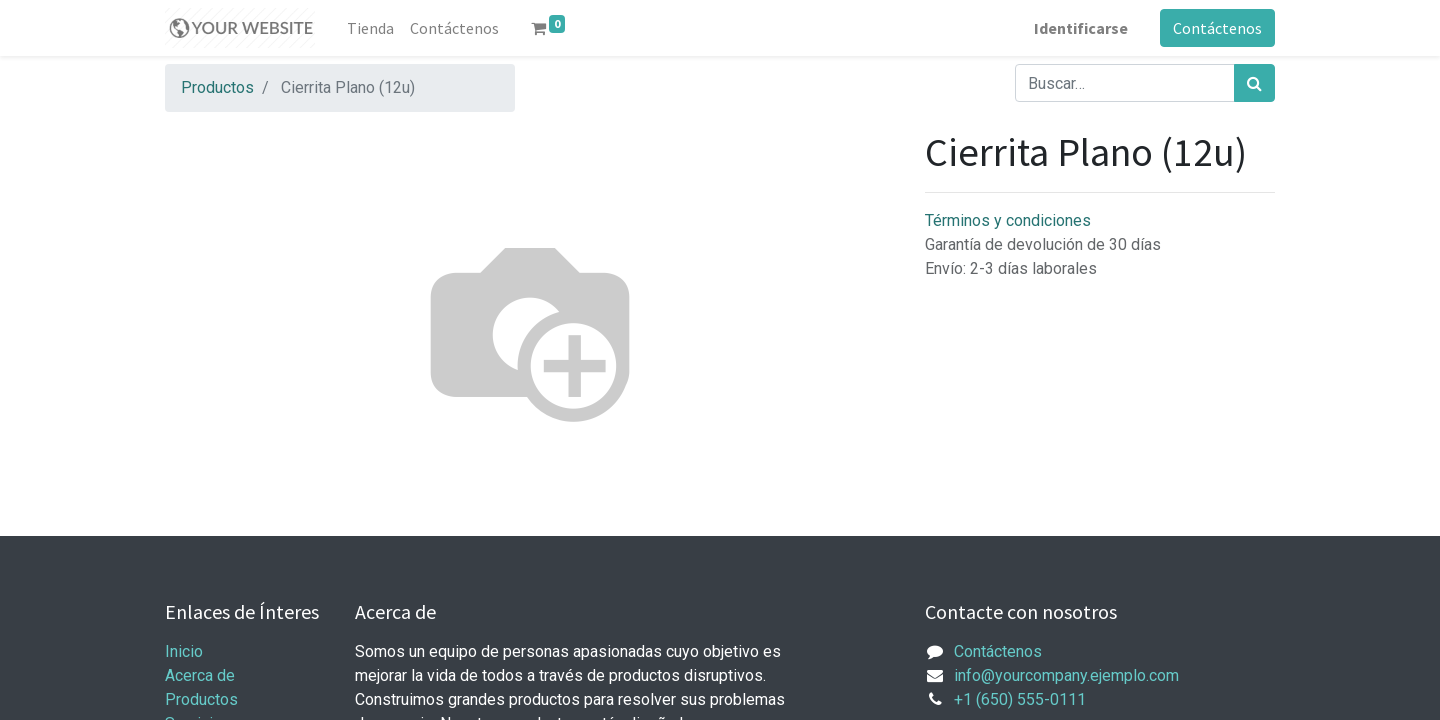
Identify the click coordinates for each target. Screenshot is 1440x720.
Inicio (184, 651)
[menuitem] (370, 28)
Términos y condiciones (1008, 220)
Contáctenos (1217, 28)
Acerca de (200, 675)
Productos (217, 87)
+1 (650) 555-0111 (1020, 699)
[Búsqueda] (1254, 83)
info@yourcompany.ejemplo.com (1066, 675)
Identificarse (1081, 28)
